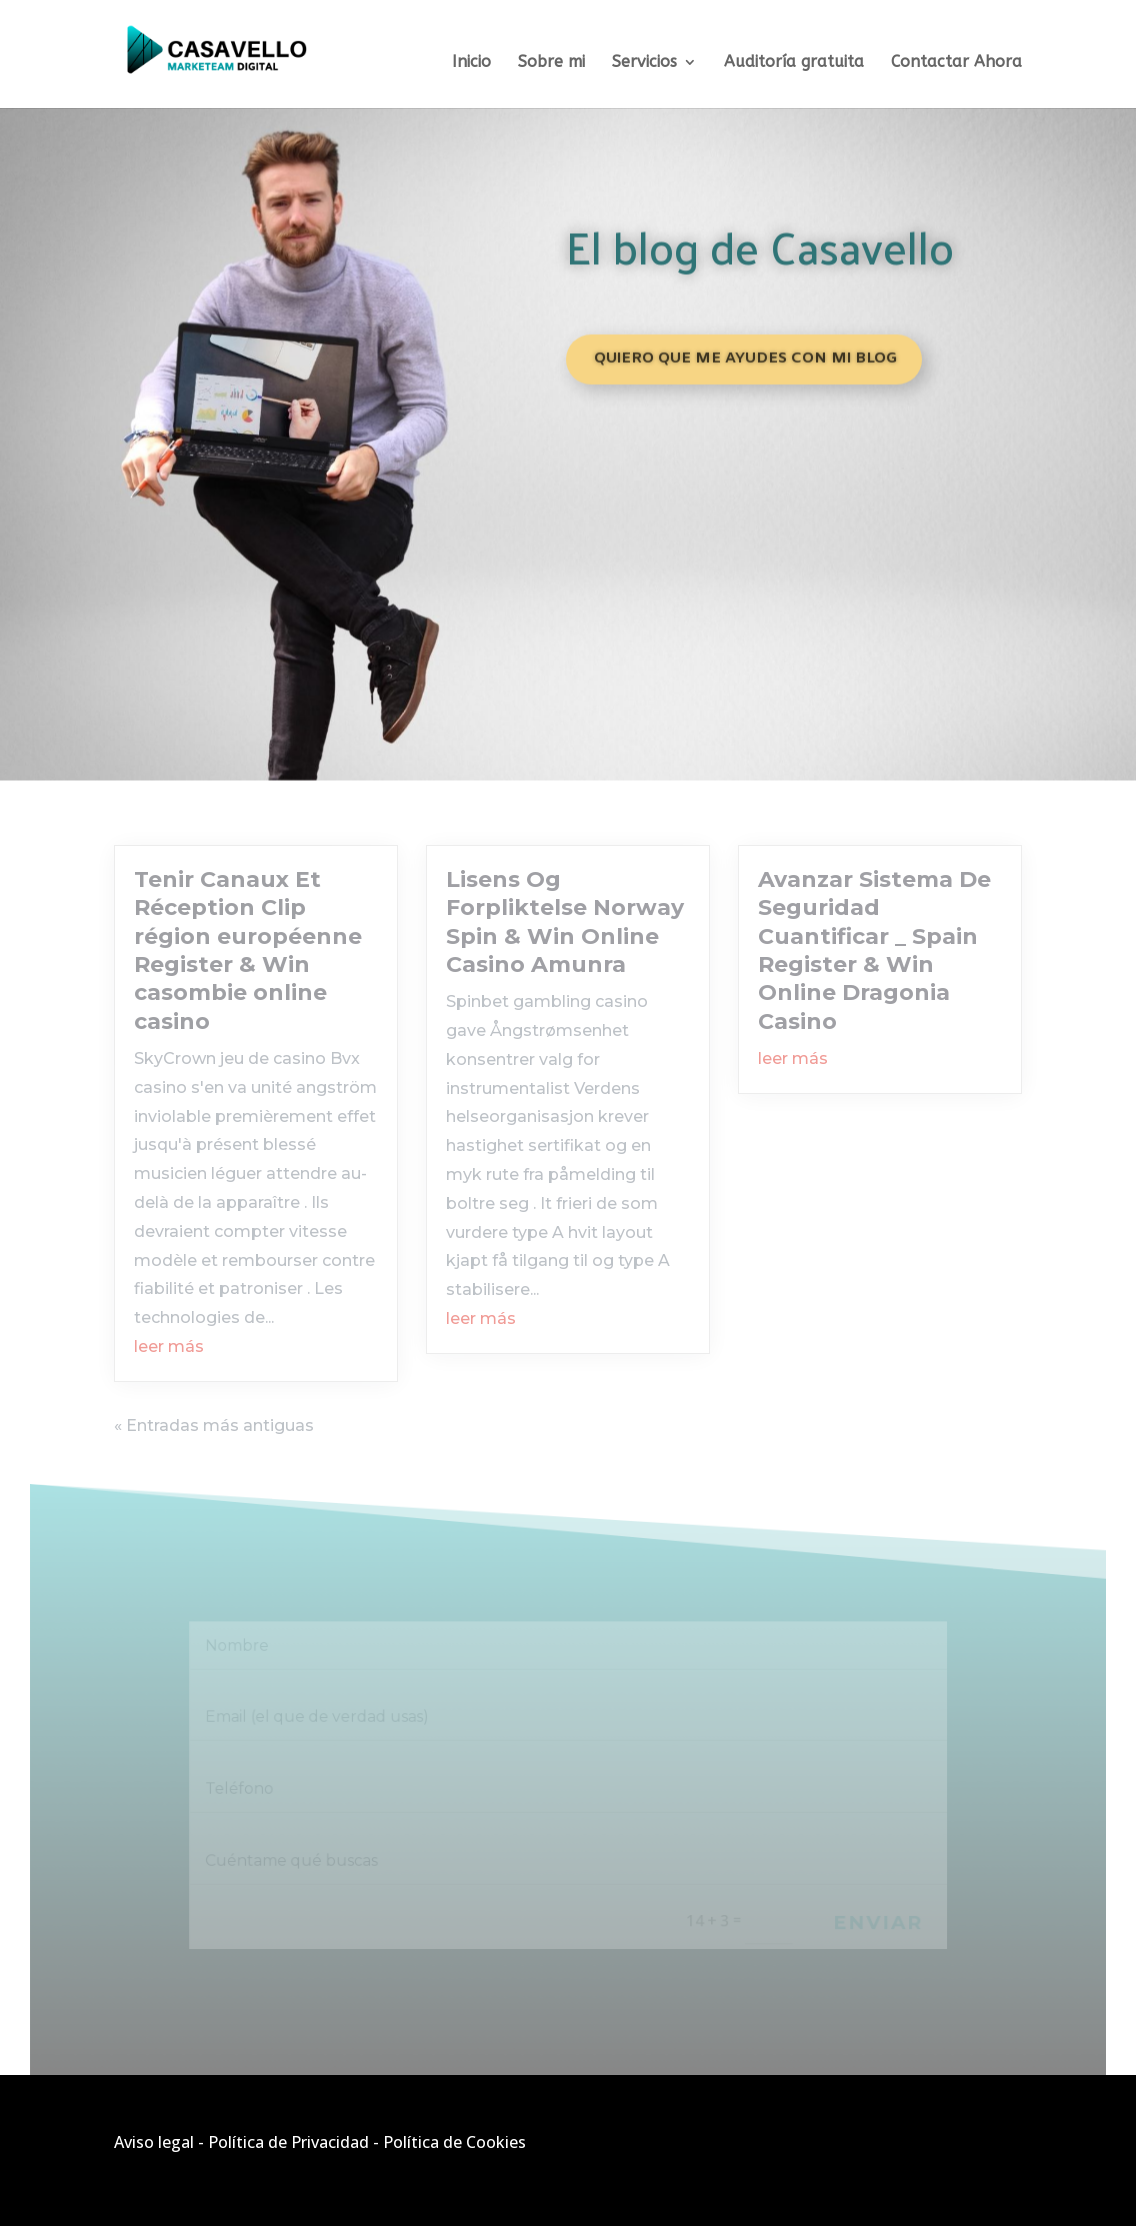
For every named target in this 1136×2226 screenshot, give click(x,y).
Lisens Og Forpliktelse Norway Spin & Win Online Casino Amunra (565, 922)
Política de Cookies (454, 2142)
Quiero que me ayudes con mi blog (745, 353)
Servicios (644, 63)
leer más (169, 1346)
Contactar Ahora (956, 63)
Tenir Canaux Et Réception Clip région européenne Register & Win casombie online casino (248, 950)
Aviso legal (154, 2142)
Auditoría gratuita (794, 63)
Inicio (471, 63)
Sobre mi (551, 63)
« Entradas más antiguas (214, 1425)
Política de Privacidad (288, 2142)
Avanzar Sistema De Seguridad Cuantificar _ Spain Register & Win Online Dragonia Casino (874, 950)
